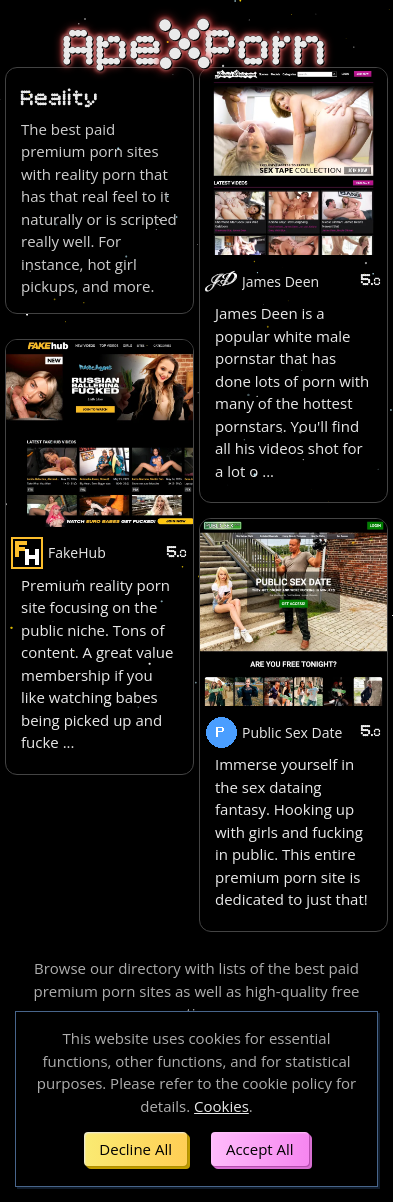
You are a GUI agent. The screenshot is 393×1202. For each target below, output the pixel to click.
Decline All (135, 1149)
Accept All (260, 1149)
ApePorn (196, 48)
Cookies (221, 1106)
